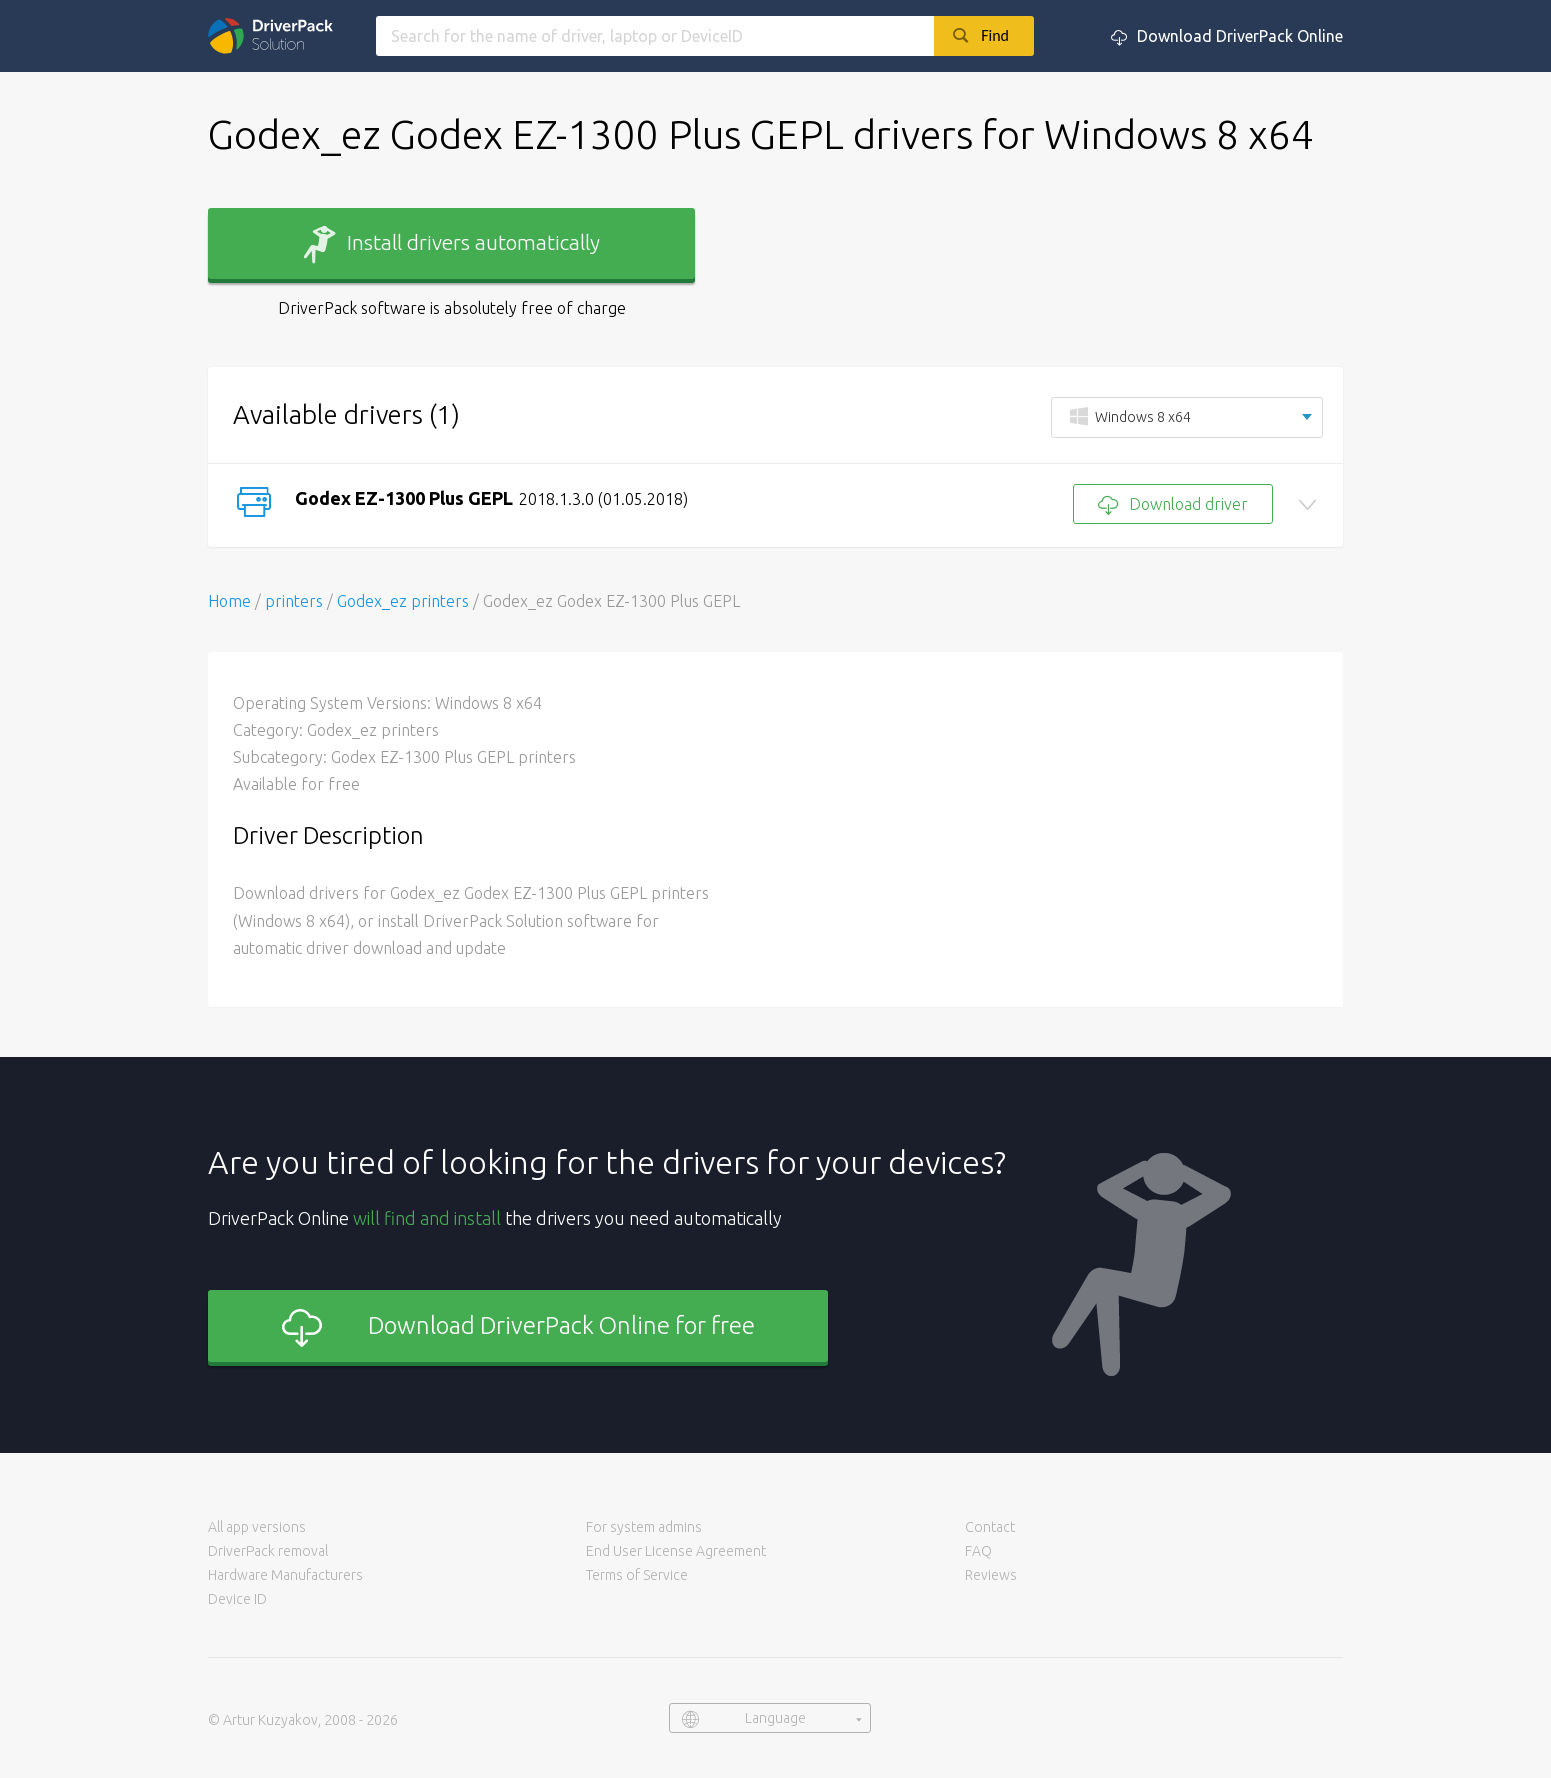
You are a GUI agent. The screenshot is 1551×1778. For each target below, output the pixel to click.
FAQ (978, 1551)
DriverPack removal (268, 1551)
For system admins (644, 1527)
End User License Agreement (676, 1551)
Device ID (237, 1599)
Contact (990, 1527)
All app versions (257, 1527)
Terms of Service (637, 1575)
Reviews (991, 1575)
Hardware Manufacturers (285, 1575)
